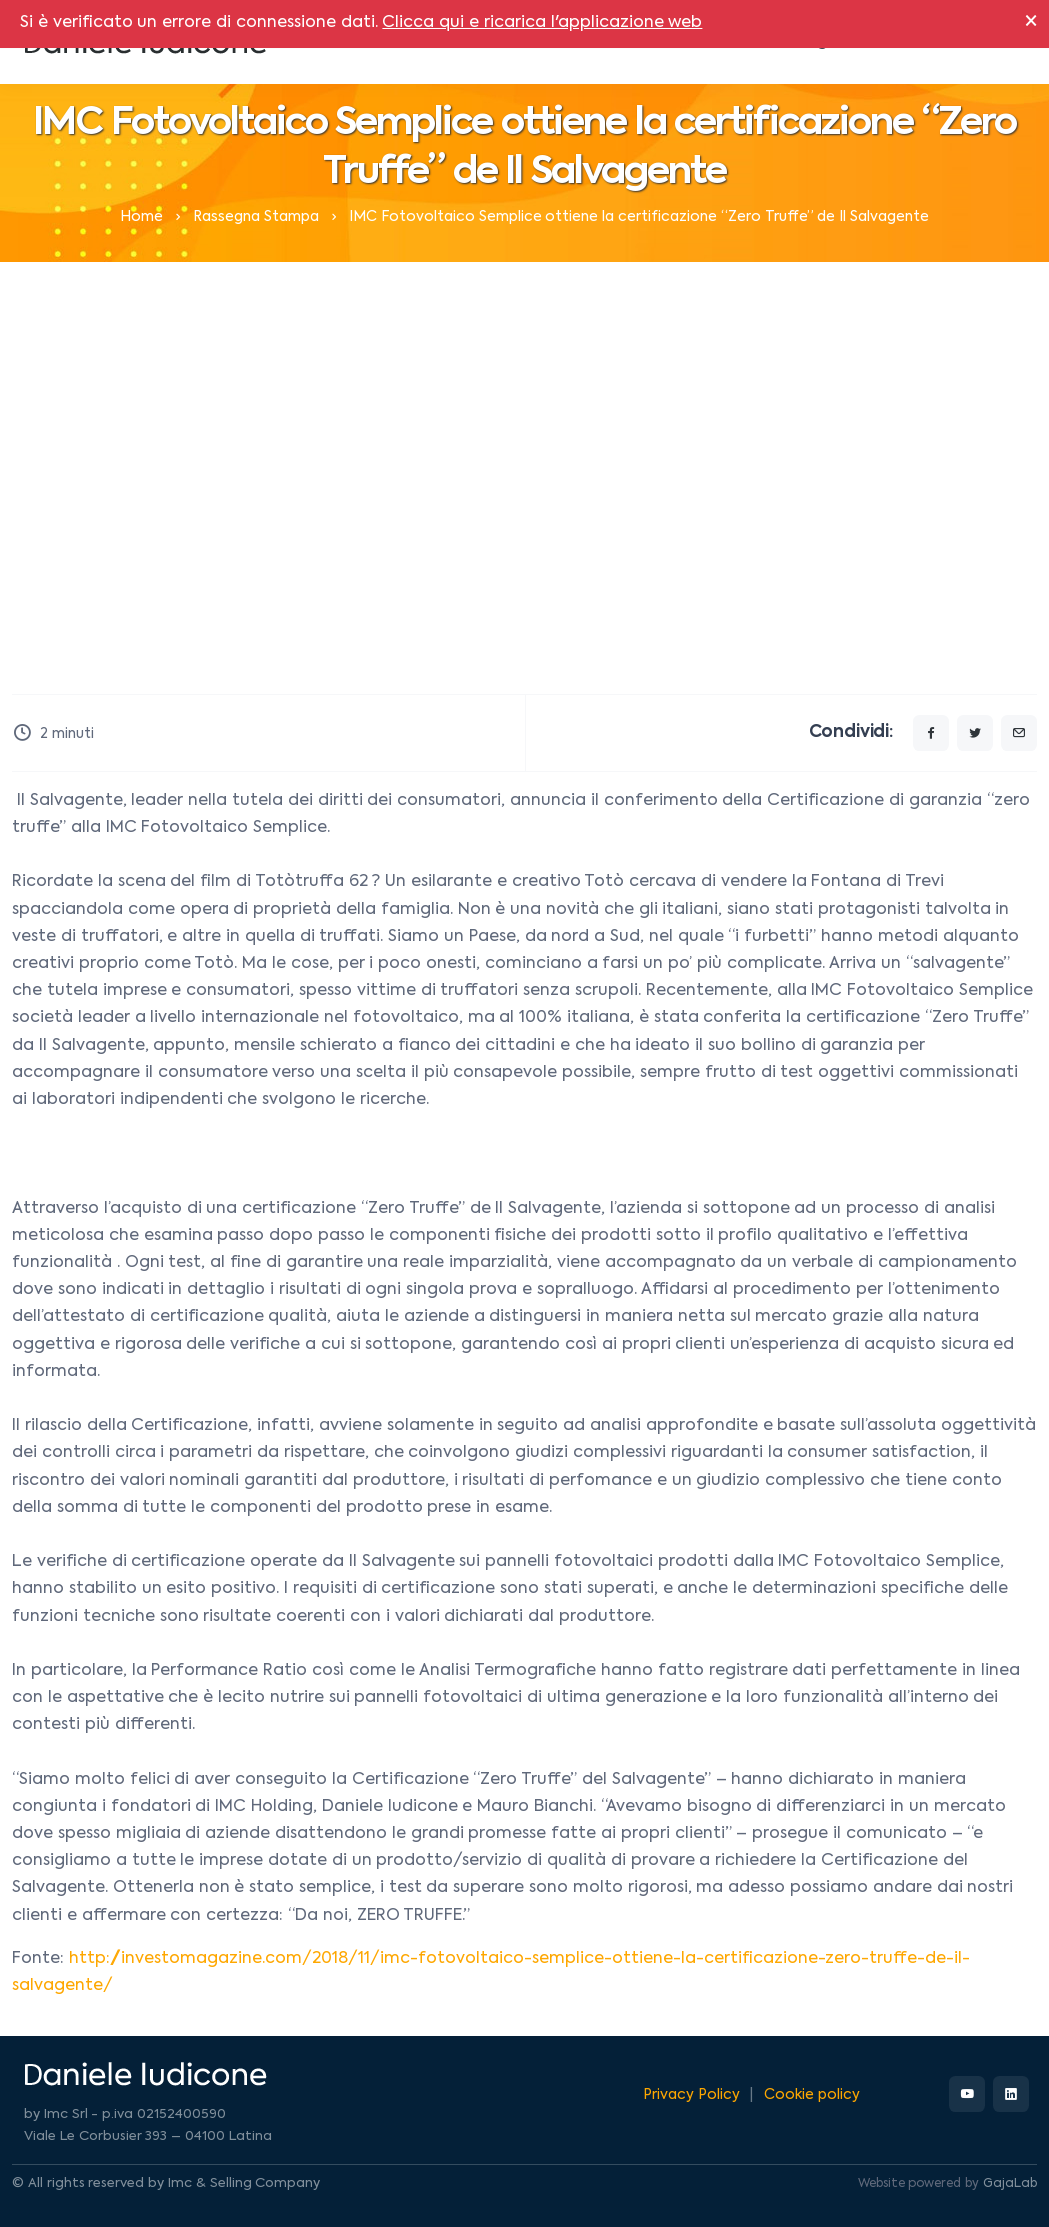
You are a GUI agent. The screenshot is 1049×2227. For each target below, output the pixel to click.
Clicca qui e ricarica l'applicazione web (542, 23)
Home (141, 217)
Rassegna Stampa (256, 217)
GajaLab (1010, 2184)
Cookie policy (812, 2095)
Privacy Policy (691, 2095)
